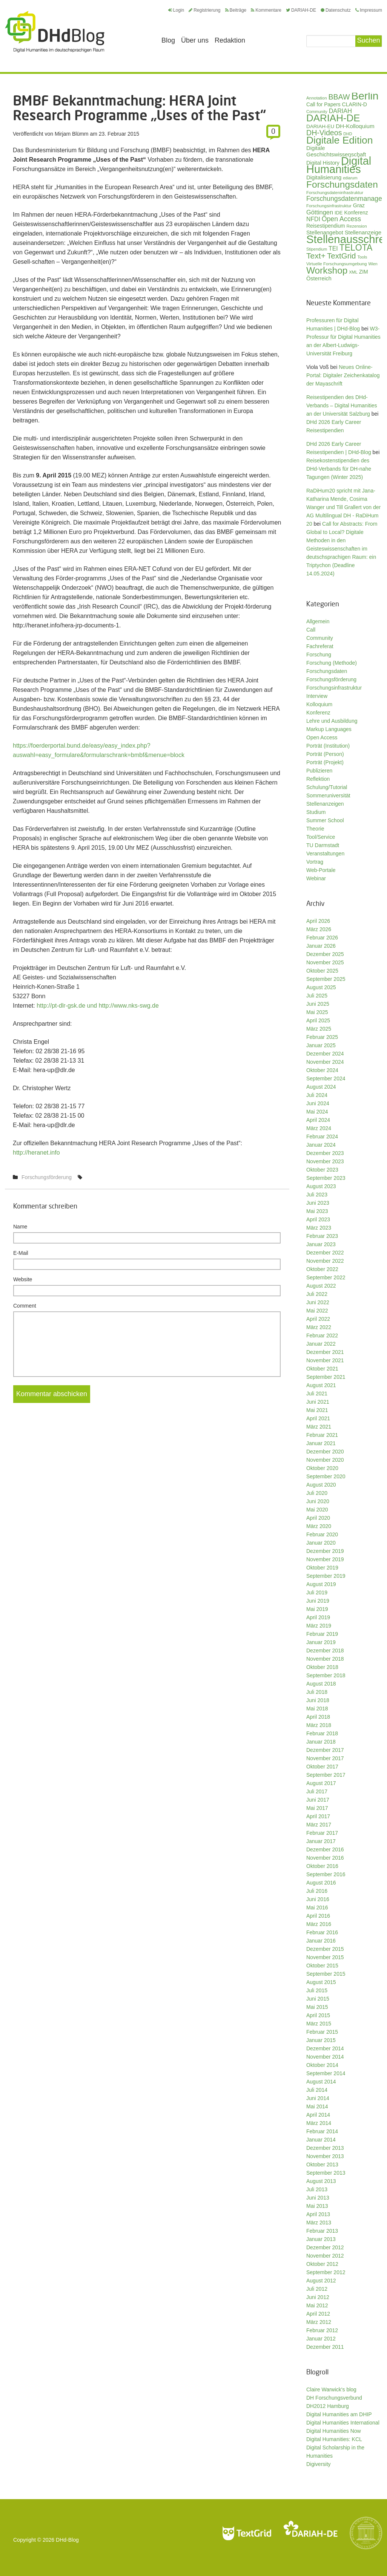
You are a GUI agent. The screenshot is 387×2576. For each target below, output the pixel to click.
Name (20, 1227)
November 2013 (325, 2156)
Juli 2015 (316, 1990)
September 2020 (326, 1476)
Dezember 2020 (325, 1452)
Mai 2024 (317, 1112)
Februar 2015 (322, 2032)
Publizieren (319, 771)
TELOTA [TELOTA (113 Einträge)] (356, 247)
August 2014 (321, 2082)
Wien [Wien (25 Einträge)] (372, 264)
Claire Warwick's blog (331, 2389)
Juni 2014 (317, 2098)
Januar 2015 (321, 2040)
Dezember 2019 (325, 1551)
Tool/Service (320, 837)
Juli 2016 (316, 1891)
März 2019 (318, 1626)
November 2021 (325, 1360)
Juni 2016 (317, 1899)
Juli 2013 (316, 2189)
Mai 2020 (317, 1510)
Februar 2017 (322, 1833)
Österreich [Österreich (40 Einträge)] (319, 278)
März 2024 (318, 1128)
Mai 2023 (317, 1211)
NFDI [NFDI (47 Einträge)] (313, 219)
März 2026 (318, 929)
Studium (316, 812)
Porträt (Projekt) (325, 762)
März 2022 (318, 1327)
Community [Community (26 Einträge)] (316, 111)
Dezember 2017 (325, 1750)
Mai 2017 (317, 1808)
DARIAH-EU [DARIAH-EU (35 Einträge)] (320, 126)
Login (176, 10)
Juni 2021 (317, 1402)
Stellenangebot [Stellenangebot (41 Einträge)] (324, 232)
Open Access (322, 737)
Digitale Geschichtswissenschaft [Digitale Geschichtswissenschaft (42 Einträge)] (336, 151)
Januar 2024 (321, 1145)
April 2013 (318, 2214)
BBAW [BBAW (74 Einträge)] (339, 97)
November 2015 (325, 1957)
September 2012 (326, 2272)
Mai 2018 (317, 1709)
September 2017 (326, 1775)
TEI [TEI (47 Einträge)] (333, 248)
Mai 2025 (317, 1012)
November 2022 (325, 1261)
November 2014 (325, 2057)
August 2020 (321, 1485)
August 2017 (321, 1783)
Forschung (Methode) (331, 663)
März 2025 (318, 1029)
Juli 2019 (316, 1592)
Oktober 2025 (322, 971)
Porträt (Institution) (328, 746)
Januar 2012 (321, 2339)
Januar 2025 (321, 1045)
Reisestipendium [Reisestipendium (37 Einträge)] (325, 226)
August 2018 (321, 1684)
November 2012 (325, 2256)
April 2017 (318, 1816)
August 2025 (321, 987)
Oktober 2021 (322, 1369)
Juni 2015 (317, 1999)
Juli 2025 (316, 996)
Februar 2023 (322, 1236)
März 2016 (318, 1924)
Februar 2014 (322, 2131)
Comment (24, 1306)
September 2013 (326, 2173)
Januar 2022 (321, 1344)
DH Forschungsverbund (334, 2398)
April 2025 (318, 1020)
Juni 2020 (317, 1501)
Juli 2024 (316, 1095)
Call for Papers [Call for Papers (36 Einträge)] (323, 104)
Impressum (368, 10)
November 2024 (325, 1062)
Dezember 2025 (325, 954)
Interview (316, 696)
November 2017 (325, 1758)
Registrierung (204, 10)
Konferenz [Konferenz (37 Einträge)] (356, 213)
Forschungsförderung (47, 1177)
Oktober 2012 (322, 2264)
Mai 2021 (317, 1410)
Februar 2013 (322, 2231)
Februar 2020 (322, 1534)
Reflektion (318, 779)
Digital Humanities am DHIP (339, 2414)
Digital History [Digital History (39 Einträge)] (322, 163)
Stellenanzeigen (325, 804)
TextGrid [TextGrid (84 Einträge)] (341, 255)
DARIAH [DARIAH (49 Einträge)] (340, 110)
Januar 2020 (321, 1543)
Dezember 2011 (325, 2347)
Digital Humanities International (342, 2423)
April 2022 (318, 1319)
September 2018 (326, 1675)
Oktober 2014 (322, 2065)
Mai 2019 (317, 1609)
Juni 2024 (317, 1103)
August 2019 (321, 1584)
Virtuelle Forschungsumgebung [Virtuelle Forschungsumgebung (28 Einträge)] (336, 263)
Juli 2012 (316, 2289)
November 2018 (325, 1659)
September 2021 (326, 1377)
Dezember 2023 (325, 1153)
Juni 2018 (317, 1700)
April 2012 (318, 2314)
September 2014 (326, 2073)
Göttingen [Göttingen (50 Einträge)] (319, 212)
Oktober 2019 (322, 1568)
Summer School (325, 820)
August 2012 (321, 2281)
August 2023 (321, 1186)
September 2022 (326, 1277)
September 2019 (326, 1576)
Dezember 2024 (325, 1054)
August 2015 (321, 1982)
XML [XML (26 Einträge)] (353, 272)
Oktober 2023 (322, 1170)
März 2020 (318, 1526)
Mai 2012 (317, 2305)
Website (22, 1279)
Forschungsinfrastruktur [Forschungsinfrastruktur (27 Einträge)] (329, 205)
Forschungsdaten (326, 671)
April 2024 (318, 1120)
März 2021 (318, 1427)
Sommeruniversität (328, 795)
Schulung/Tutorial (326, 787)
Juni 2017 (317, 1800)
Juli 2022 (316, 1294)
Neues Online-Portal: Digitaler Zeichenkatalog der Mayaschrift (343, 375)
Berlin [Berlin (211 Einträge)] (364, 96)
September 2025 (326, 979)
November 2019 (325, 1559)
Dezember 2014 (325, 2048)
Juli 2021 (316, 1393)
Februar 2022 (322, 1335)
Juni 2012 (317, 2297)
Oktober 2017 (322, 1767)
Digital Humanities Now (333, 2431)
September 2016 (326, 1874)
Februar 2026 (322, 938)
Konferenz (318, 713)
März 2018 (318, 1725)
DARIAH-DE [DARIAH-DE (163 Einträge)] (333, 118)
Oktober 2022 (322, 1269)
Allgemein (317, 621)
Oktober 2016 (322, 1866)
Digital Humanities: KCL (334, 2439)
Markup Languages (329, 729)
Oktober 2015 (322, 1966)
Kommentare (266, 10)
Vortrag (314, 862)
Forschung (318, 655)
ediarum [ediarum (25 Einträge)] (350, 178)
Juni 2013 (317, 2198)
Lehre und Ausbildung (331, 721)
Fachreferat (319, 646)
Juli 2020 (316, 1493)
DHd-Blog (67, 2540)
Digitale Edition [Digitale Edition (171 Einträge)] (339, 140)
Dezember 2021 (325, 1352)
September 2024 (326, 1078)
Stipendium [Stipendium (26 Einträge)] (316, 249)
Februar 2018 (322, 1733)
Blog (168, 40)
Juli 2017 (316, 1791)
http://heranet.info (36, 1152)
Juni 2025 (317, 1004)
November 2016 (325, 1858)
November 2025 (325, 962)
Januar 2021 (321, 1443)
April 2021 (318, 1418)
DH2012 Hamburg (327, 2406)
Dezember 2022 (325, 1253)
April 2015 (318, 2015)
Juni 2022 (317, 1302)
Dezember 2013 (325, 2148)
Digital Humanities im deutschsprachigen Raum (54, 31)
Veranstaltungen (325, 854)
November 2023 (325, 1161)
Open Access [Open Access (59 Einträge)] (341, 219)
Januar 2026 (321, 946)
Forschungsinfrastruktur (334, 688)
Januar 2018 (321, 1742)
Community (319, 638)
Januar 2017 (321, 1841)
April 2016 (318, 1916)
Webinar (316, 878)
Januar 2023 (321, 1244)
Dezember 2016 (325, 1849)
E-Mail (20, 1253)
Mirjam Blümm (71, 134)
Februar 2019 (322, 1634)
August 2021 (321, 1385)
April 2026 (318, 921)
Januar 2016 (321, 1941)
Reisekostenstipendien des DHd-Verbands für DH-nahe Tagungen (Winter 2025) (338, 468)
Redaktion (230, 40)
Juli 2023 (316, 1195)
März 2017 (318, 1825)
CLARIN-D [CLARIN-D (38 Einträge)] (354, 104)
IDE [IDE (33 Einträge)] (339, 213)
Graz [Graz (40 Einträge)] (359, 205)
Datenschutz (336, 10)
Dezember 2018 (325, 1650)
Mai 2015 (317, 2007)
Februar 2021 (322, 1435)
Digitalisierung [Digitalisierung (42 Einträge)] (323, 177)
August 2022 (321, 1286)
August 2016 (321, 1883)
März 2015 (318, 2024)
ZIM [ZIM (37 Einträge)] (363, 272)
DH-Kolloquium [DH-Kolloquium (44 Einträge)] (355, 126)
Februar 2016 (322, 1932)
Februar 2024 (322, 1137)
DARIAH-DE (301, 10)
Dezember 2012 (325, 2247)
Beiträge (236, 10)
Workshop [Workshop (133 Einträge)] (326, 270)
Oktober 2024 (322, 1070)
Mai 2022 (317, 1311)
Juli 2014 (316, 2090)
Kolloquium (319, 704)
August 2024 (321, 1087)
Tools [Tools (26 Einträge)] (362, 257)
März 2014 (318, 2123)
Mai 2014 (317, 2106)
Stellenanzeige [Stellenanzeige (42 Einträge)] (363, 232)
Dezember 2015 (325, 1949)
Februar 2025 (322, 1037)
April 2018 (318, 1717)
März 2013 (318, 2223)
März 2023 (318, 1228)
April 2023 (318, 1219)
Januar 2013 (321, 2239)
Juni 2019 (317, 1601)
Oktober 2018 (322, 1667)
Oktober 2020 (322, 1468)
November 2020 (325, 1460)
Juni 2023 (317, 1203)
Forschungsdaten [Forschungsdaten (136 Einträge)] (342, 184)
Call (310, 630)
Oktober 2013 (322, 2164)
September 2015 (326, 1974)
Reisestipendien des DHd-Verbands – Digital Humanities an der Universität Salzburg (341, 405)
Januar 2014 (321, 2140)
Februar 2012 (322, 2330)
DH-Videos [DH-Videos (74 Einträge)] (324, 132)
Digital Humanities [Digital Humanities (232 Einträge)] (338, 165)
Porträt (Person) (325, 754)
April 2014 (318, 2115)
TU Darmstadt (322, 845)
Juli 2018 (316, 1692)
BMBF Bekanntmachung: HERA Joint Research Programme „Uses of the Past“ (139, 107)
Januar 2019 (321, 1642)
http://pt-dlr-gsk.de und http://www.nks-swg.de (98, 1005)
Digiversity (318, 2464)
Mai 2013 (317, 2206)
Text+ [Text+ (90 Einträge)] (316, 255)
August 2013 (321, 2181)
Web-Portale (321, 870)
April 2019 (318, 1617)
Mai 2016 (317, 1907)
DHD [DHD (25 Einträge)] (347, 134)
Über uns (195, 40)
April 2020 (318, 1518)
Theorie (315, 829)
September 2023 (326, 1178)
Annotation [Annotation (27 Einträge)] (316, 98)
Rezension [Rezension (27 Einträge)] (357, 226)
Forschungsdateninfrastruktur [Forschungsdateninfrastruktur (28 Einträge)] (334, 192)
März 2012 (318, 2322)
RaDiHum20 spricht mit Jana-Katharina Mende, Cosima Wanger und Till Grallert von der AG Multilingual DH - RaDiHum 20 (343, 507)
